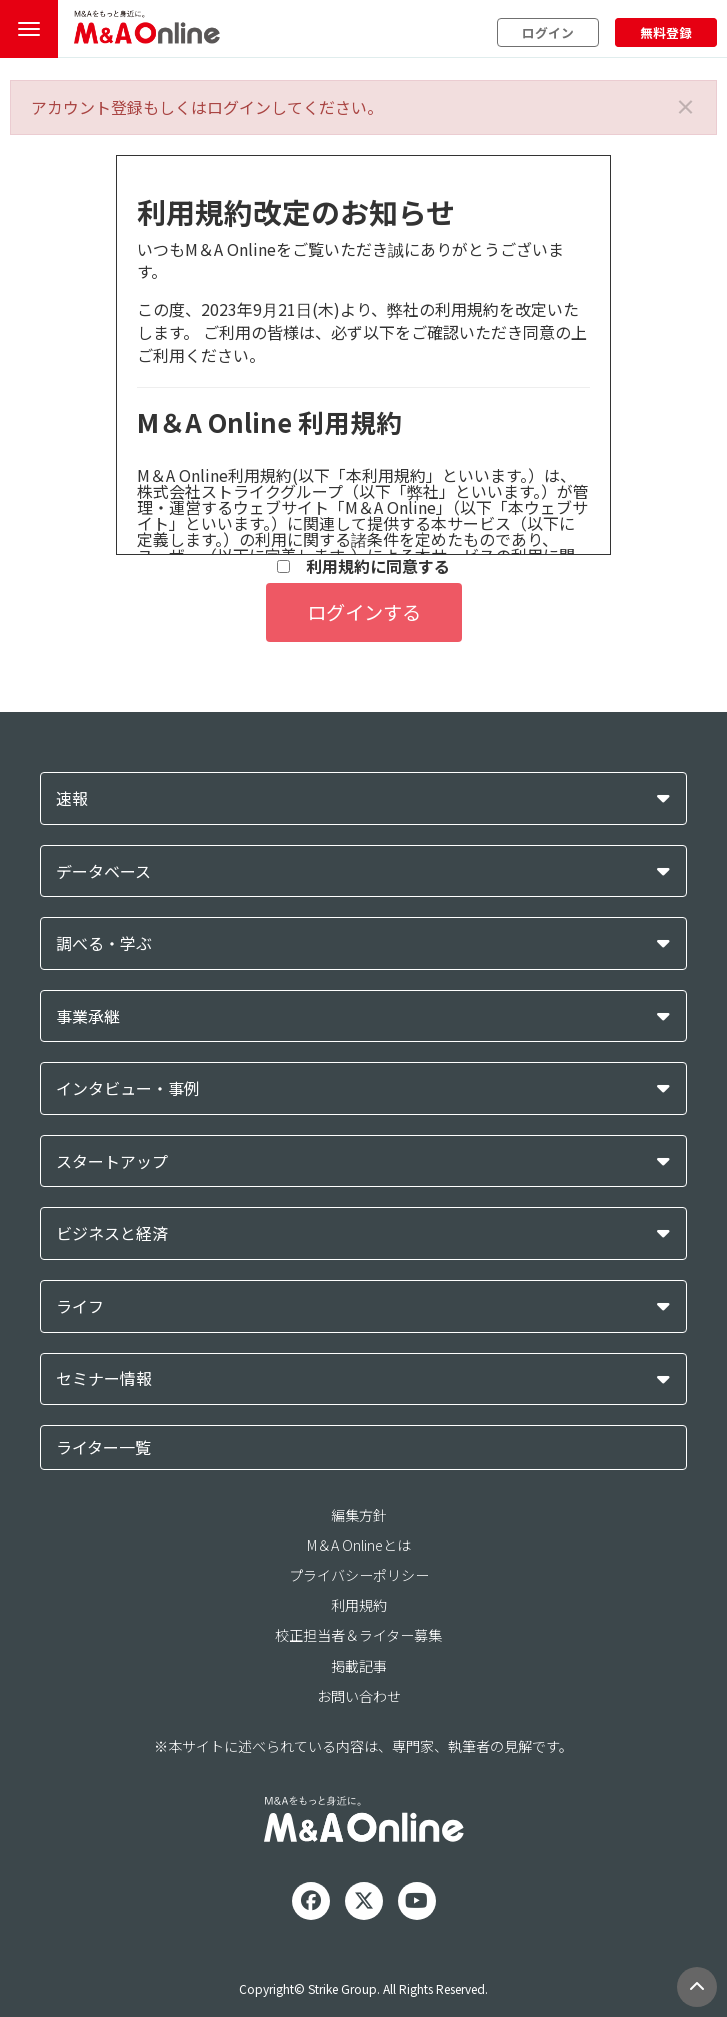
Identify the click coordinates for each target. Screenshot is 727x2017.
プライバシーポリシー (359, 1575)
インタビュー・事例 (128, 1088)
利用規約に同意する (363, 566)
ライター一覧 (103, 1447)
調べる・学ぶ (104, 943)
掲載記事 (359, 1666)
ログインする (364, 612)
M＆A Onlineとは (359, 1545)
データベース (103, 871)
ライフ (80, 1306)
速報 (72, 798)
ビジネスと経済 (112, 1233)
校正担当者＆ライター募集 (358, 1635)
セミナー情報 (104, 1378)
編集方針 (359, 1515)
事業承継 (88, 1016)
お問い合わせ (359, 1696)
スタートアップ (112, 1161)
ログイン (548, 32)
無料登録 (666, 32)
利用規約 (359, 1605)
